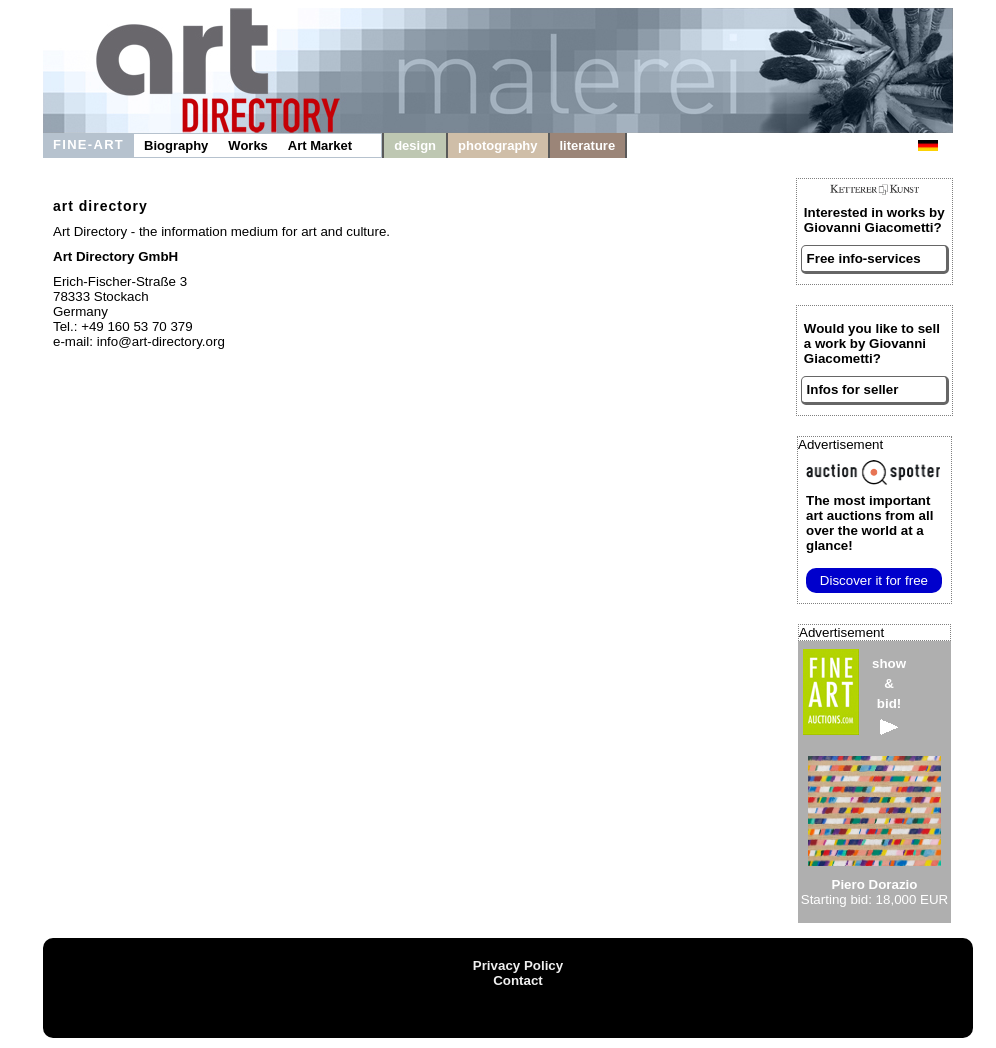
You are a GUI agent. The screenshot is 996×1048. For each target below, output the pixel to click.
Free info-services (864, 258)
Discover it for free (874, 580)
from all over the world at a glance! (869, 523)
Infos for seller (853, 389)
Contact (518, 980)
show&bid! (889, 695)
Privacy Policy (518, 965)
